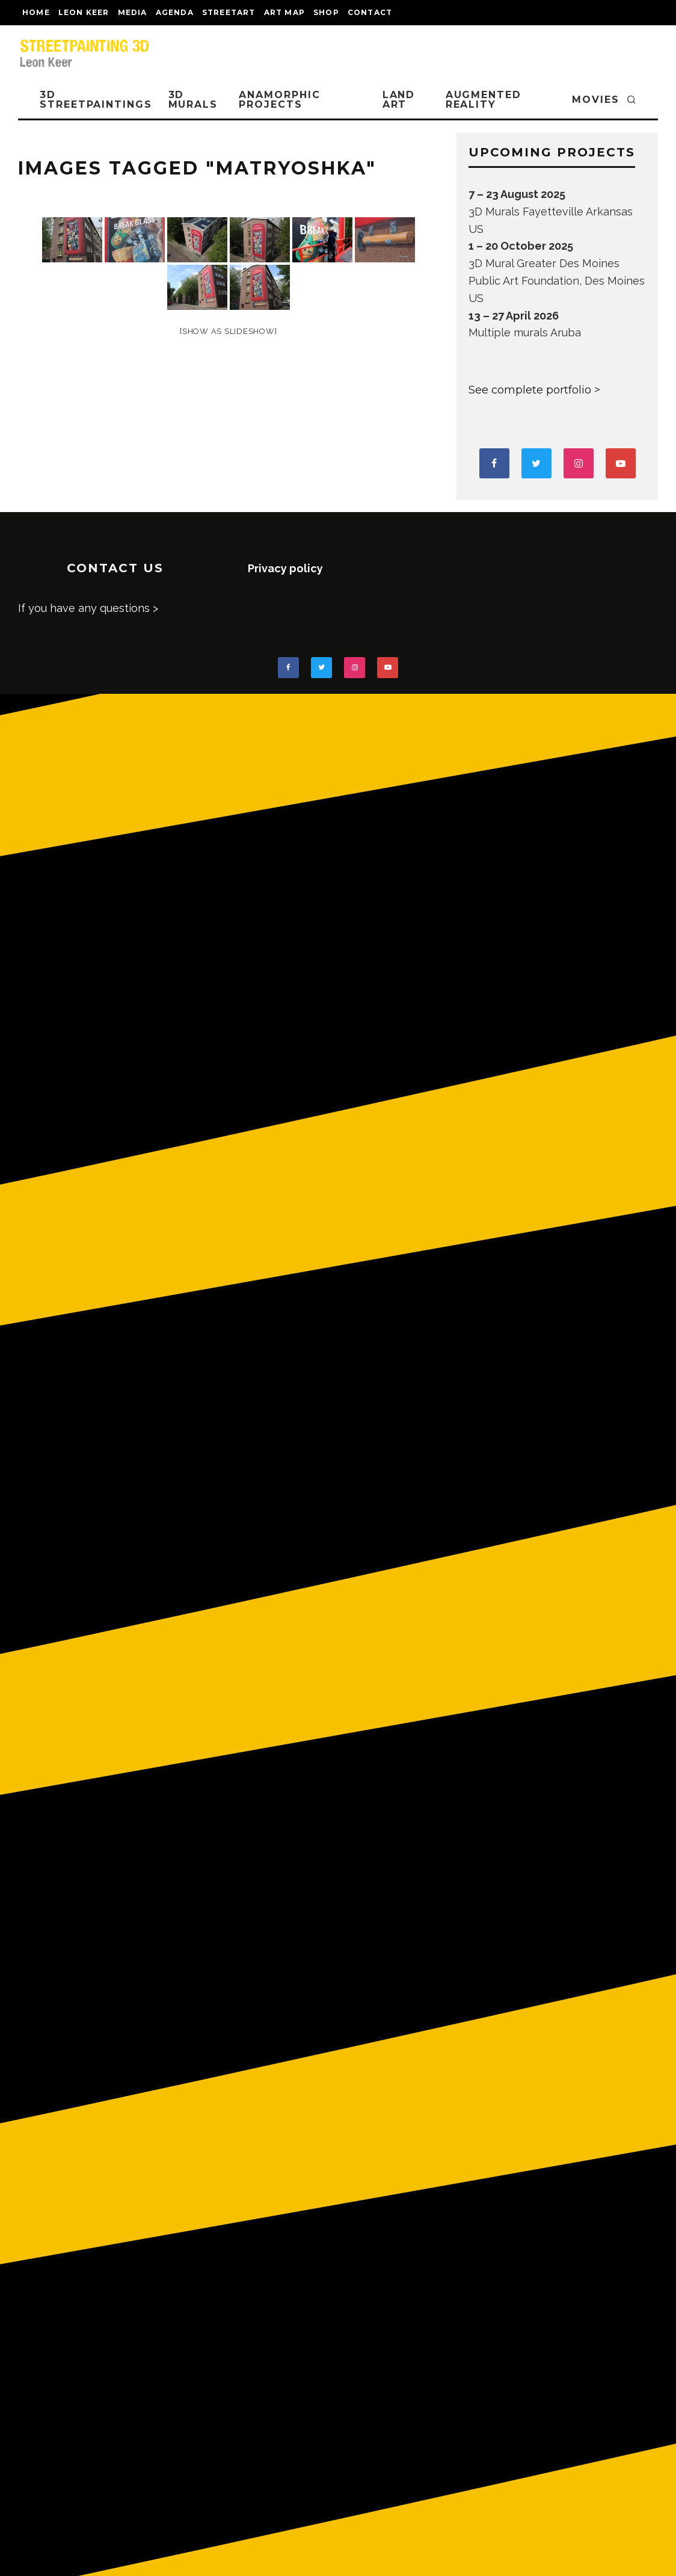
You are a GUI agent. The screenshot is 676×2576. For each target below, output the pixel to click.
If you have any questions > (88, 608)
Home (36, 12)
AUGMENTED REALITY (483, 99)
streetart (229, 12)
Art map (284, 12)
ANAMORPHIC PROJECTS (279, 99)
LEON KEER (83, 12)
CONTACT (370, 12)
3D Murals (193, 99)
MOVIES (595, 99)
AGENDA (175, 12)
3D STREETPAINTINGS (96, 99)
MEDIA (132, 12)
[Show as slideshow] (228, 331)
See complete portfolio (530, 390)
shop (326, 12)
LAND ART (399, 99)
